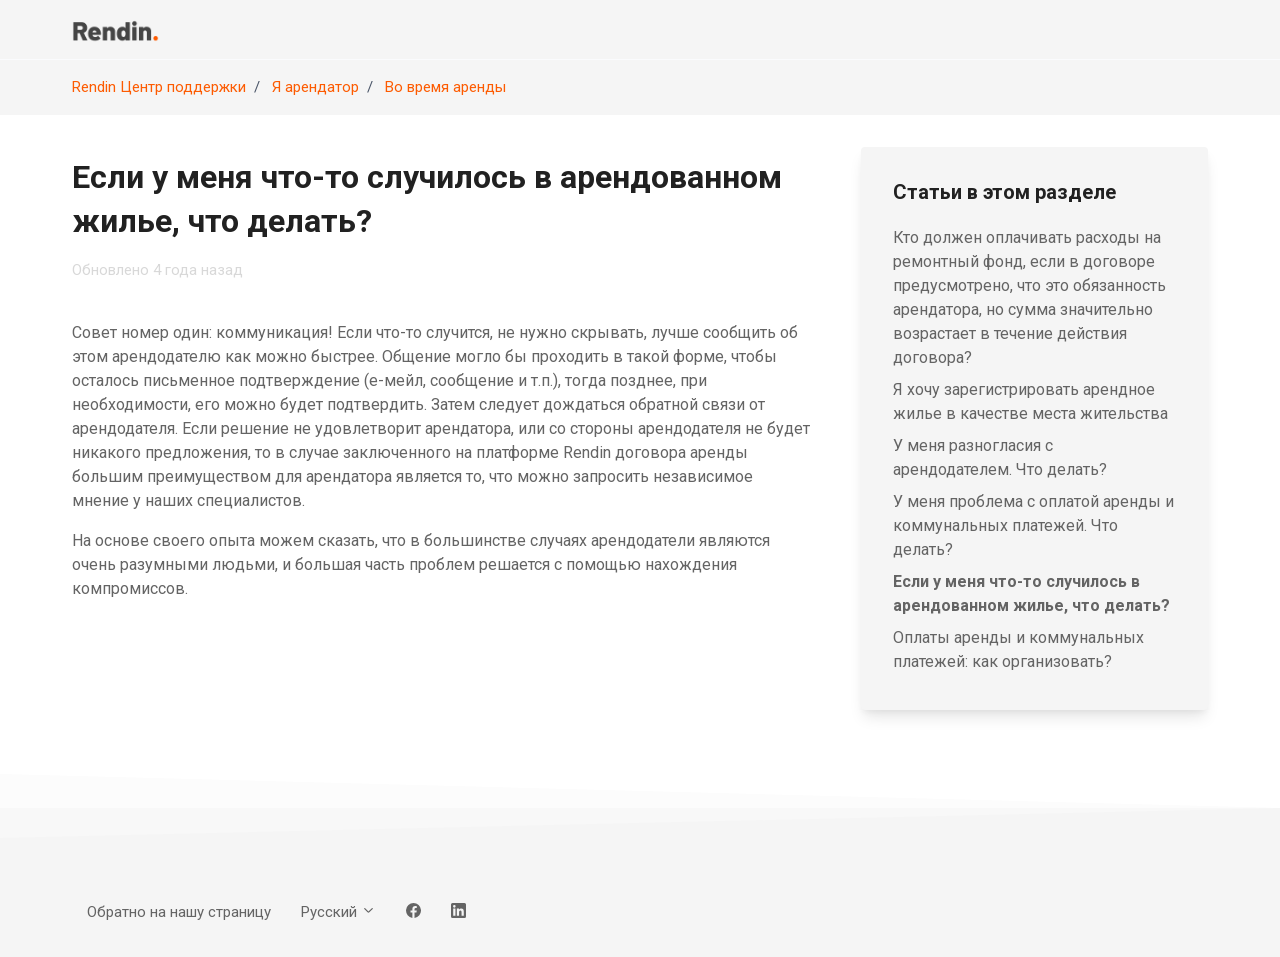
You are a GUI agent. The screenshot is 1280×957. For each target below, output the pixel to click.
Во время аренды (445, 87)
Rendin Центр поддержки (159, 87)
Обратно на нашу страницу (992, 29)
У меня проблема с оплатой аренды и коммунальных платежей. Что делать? (1033, 525)
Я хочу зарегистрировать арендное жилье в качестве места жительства (1030, 401)
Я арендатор (315, 87)
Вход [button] (1176, 29)
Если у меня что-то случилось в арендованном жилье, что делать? (1031, 593)
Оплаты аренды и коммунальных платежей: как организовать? (1018, 649)
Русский (338, 912)
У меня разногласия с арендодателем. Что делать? (1000, 457)
